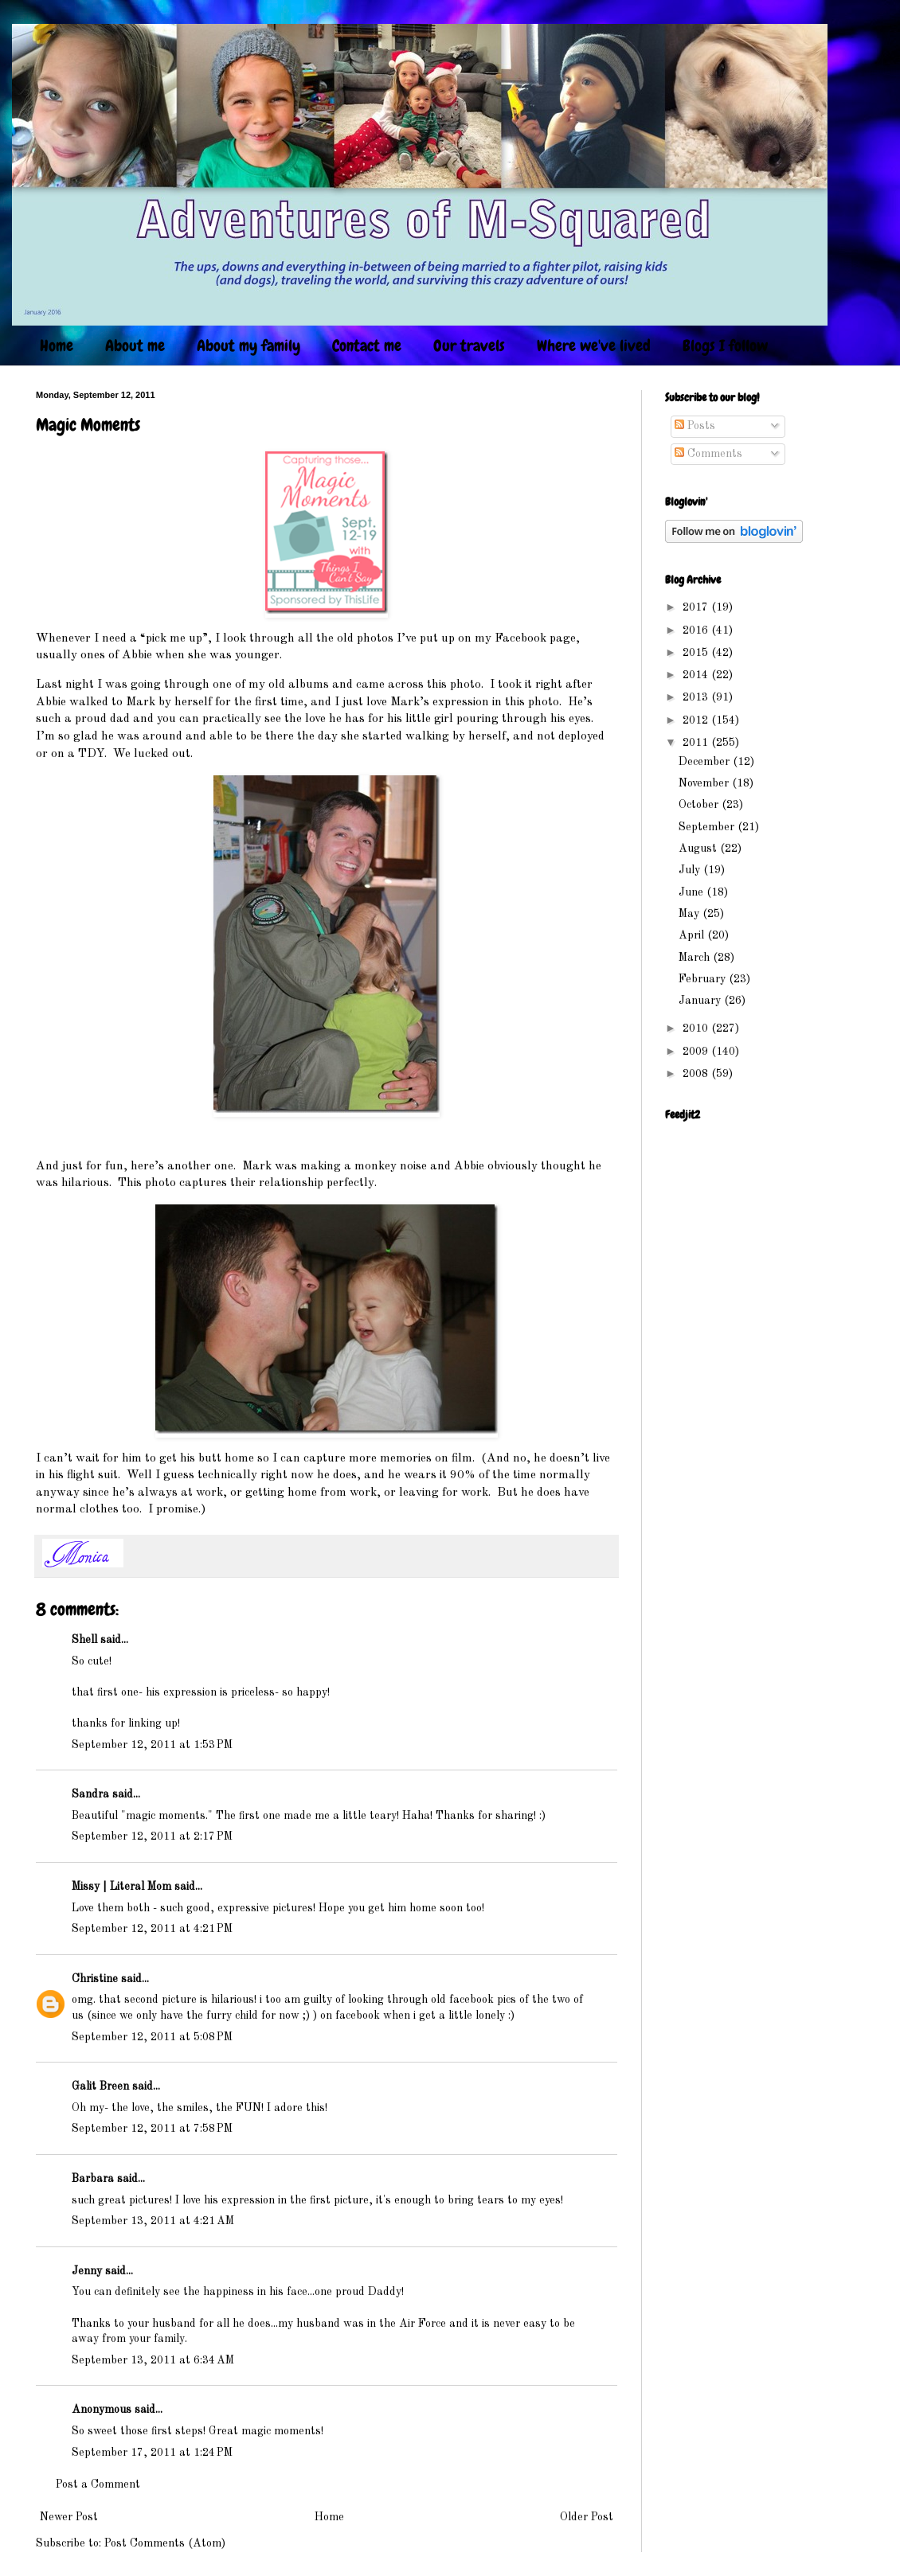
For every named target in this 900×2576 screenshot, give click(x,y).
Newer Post (69, 2517)
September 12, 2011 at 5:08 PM (152, 2037)
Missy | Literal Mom (121, 1886)
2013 (697, 697)
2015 (697, 652)
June (692, 892)
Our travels (469, 345)
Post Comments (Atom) (164, 2543)
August (699, 848)
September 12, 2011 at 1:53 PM (152, 1745)
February (704, 979)
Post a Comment (98, 2484)
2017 (697, 607)
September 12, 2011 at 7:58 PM (152, 2128)
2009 (697, 1051)
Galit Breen (100, 2086)
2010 (697, 1028)
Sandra (90, 1794)
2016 (697, 630)
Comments (708, 453)
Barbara (93, 2178)
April (693, 935)
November (705, 783)
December (706, 761)
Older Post (586, 2517)
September (708, 827)
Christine (95, 1979)
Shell (84, 1639)
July (691, 870)
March (696, 957)
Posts (695, 425)
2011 (697, 742)
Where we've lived (594, 345)
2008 (697, 1073)
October (700, 804)
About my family (248, 345)
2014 (697, 675)
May (690, 913)
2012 (697, 720)
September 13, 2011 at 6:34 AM (153, 2360)
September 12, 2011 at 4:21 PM (152, 1928)
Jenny (87, 2271)
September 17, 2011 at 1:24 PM (152, 2452)
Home (56, 345)
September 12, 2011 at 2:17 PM (152, 1836)
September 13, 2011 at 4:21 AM (153, 2221)
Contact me (366, 345)
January (701, 1000)
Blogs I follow (725, 345)
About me (135, 345)
